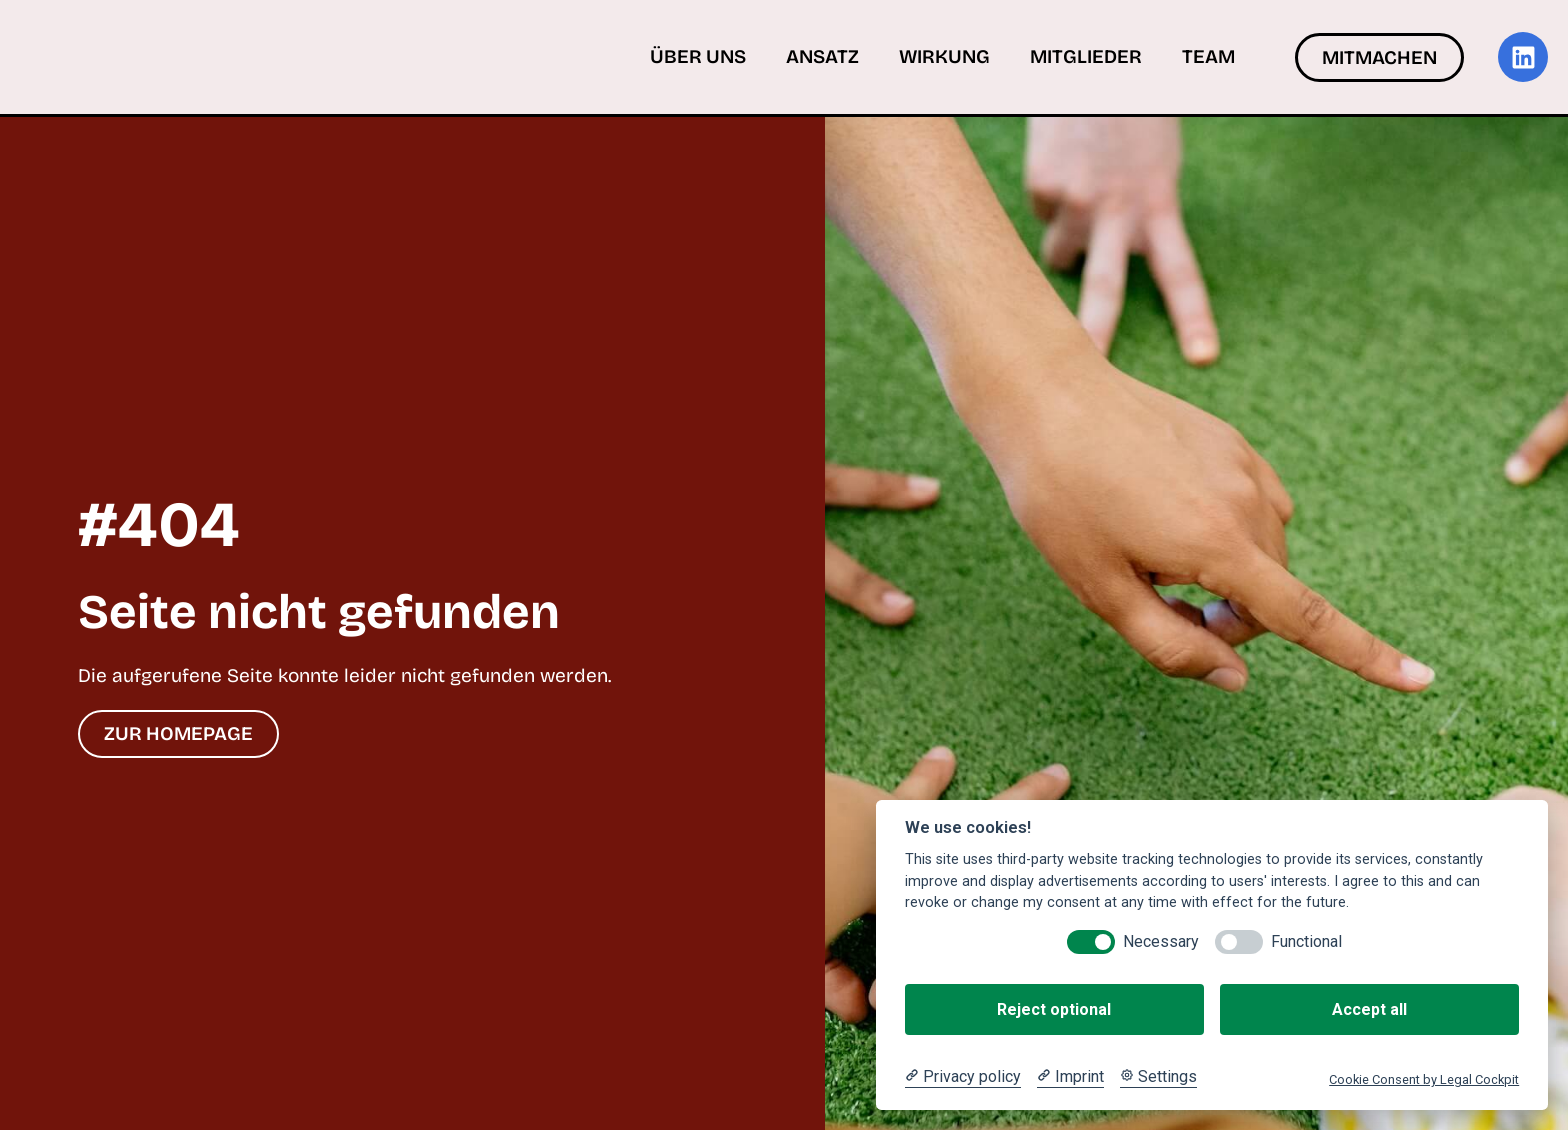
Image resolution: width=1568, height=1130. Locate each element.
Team (1208, 56)
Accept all (1369, 1009)
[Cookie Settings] (1158, 1077)
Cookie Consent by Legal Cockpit (1424, 1079)
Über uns (698, 56)
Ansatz (822, 56)
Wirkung (944, 56)
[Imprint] (1070, 1077)
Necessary (1161, 941)
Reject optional (1054, 1009)
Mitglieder (1086, 56)
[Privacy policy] (963, 1077)
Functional (1306, 941)
